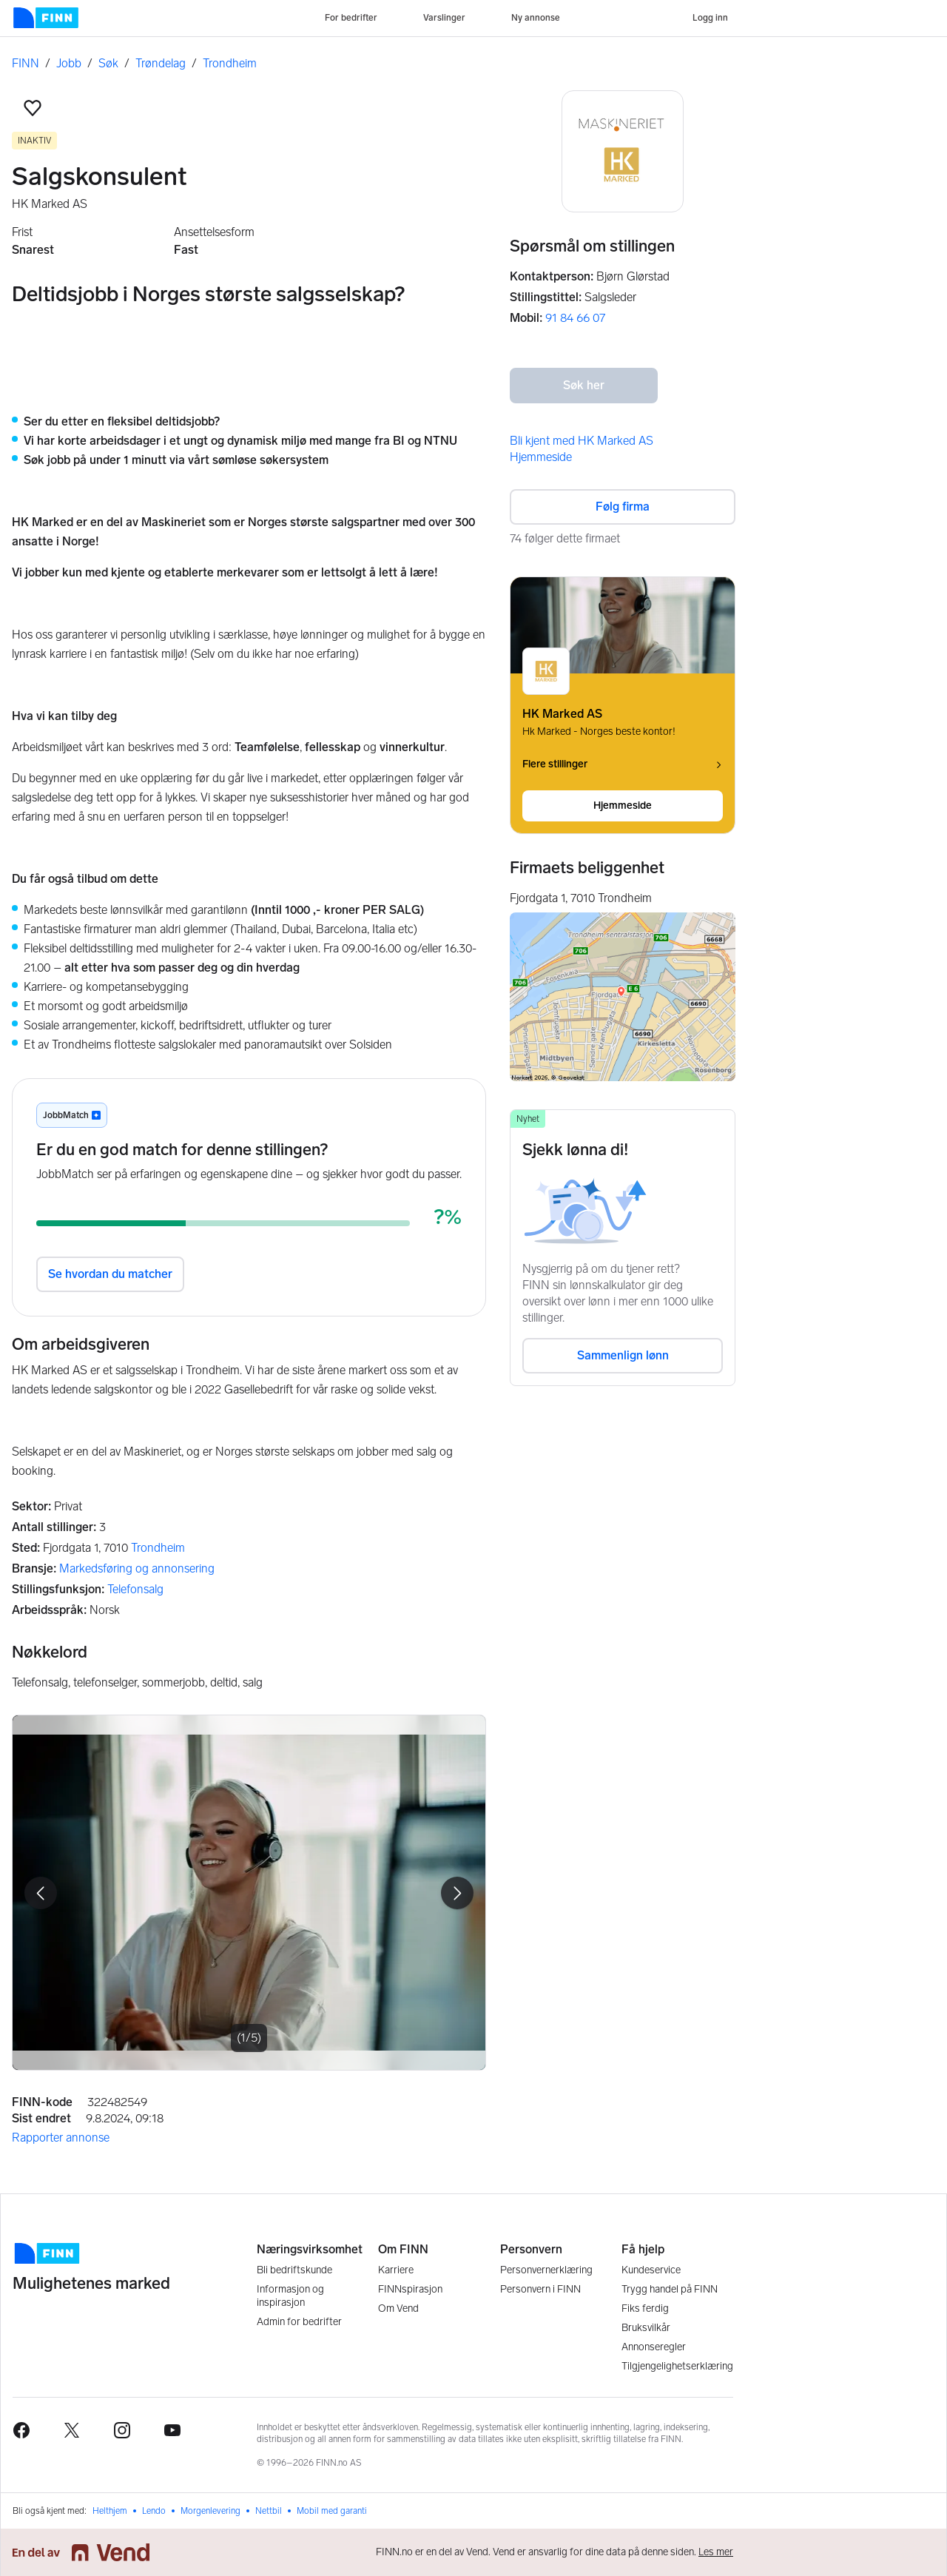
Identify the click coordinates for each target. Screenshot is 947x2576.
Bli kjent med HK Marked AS (581, 441)
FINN (25, 63)
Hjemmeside (541, 457)
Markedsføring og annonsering (137, 1568)
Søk (108, 63)
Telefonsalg (135, 1589)
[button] (32, 108)
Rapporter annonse (60, 2138)
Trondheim (230, 63)
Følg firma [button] (623, 507)
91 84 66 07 (575, 318)
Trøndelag (160, 63)
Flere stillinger (622, 764)
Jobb (68, 63)
